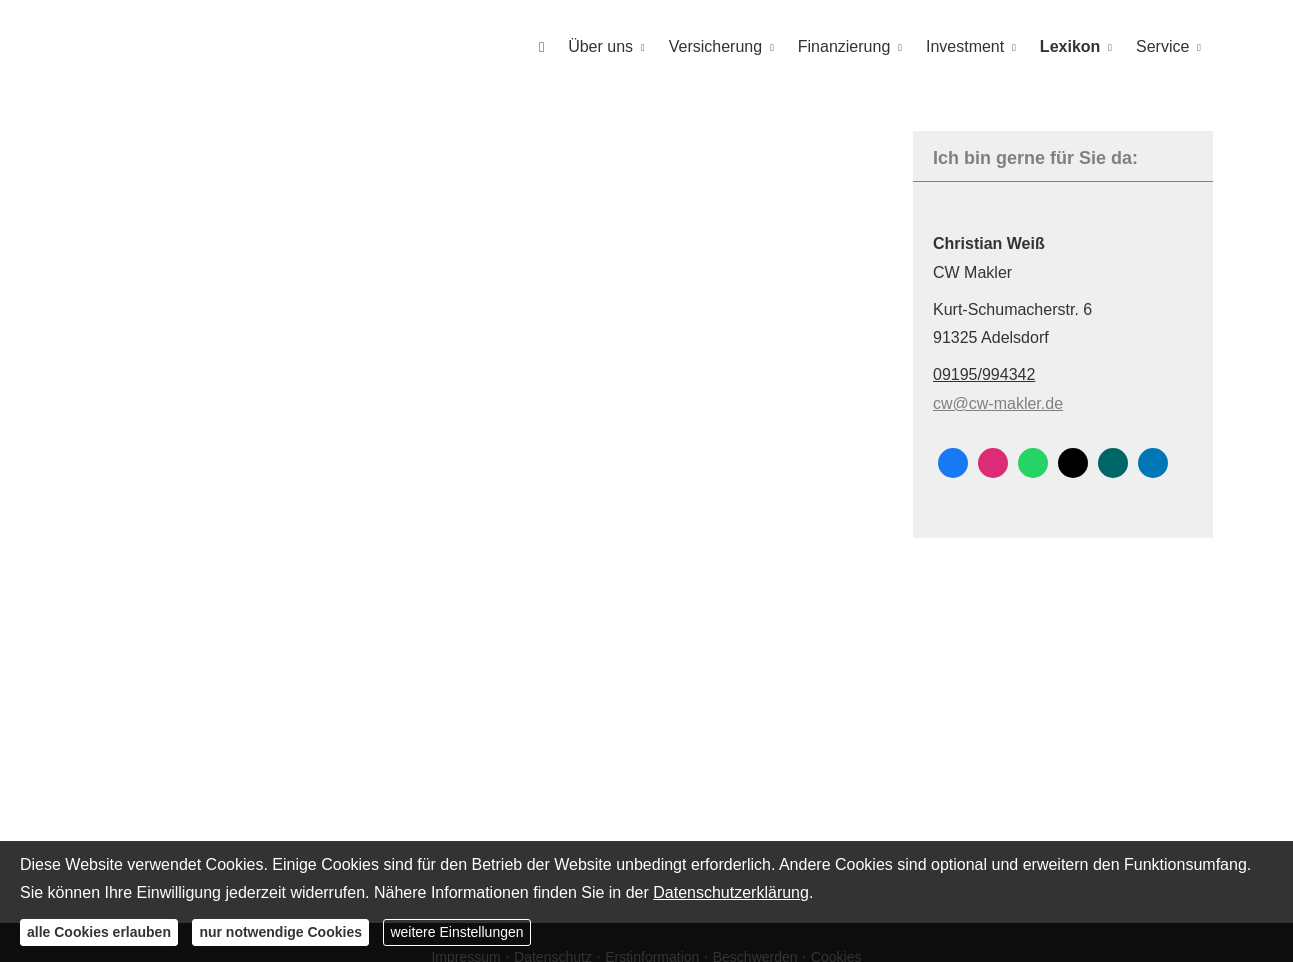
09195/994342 (984, 373)
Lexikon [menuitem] (1070, 46)
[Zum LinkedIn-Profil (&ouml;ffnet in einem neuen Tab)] (1153, 462)
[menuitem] (541, 46)
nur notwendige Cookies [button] (280, 932)
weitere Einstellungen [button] (456, 932)
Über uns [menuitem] (600, 46)
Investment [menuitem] (965, 46)
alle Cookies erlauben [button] (99, 932)
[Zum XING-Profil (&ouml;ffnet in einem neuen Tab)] (1113, 462)
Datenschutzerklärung (731, 892)
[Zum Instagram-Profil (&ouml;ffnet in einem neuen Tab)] (993, 462)
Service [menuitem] (1162, 46)
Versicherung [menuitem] (715, 46)
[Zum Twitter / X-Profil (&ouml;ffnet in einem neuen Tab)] (1073, 462)
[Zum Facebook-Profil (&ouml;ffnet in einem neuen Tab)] (953, 462)
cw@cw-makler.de (998, 402)
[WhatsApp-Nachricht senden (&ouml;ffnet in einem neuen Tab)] (1033, 462)
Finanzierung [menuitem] (844, 46)
